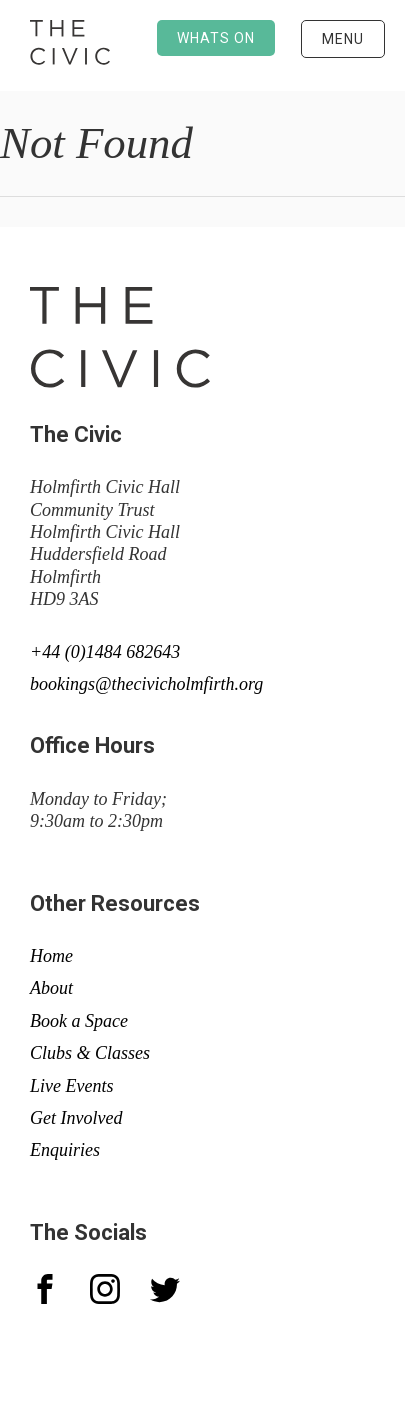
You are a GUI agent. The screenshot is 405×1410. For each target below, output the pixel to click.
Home (51, 956)
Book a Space (79, 1021)
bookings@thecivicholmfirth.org (146, 684)
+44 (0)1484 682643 (105, 652)
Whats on (216, 38)
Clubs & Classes (90, 1053)
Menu (343, 39)
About (51, 988)
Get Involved (76, 1118)
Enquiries (65, 1150)
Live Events (71, 1086)
